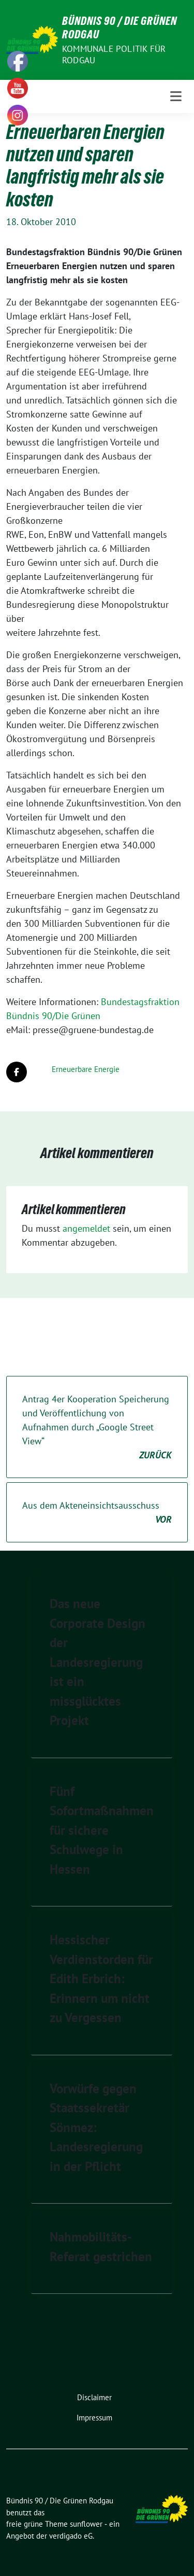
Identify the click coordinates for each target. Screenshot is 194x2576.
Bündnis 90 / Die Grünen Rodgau (119, 27)
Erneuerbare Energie (86, 1069)
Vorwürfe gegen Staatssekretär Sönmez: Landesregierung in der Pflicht (96, 2127)
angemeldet (86, 1228)
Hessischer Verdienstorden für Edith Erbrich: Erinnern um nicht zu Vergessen (101, 1978)
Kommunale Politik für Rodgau (114, 54)
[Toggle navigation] (176, 96)
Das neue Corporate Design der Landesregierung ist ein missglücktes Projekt (97, 1662)
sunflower (86, 2524)
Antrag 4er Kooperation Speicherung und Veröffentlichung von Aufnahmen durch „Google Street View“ (97, 1427)
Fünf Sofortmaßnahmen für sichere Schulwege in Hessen (102, 1830)
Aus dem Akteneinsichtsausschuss (97, 1512)
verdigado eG (71, 2536)
